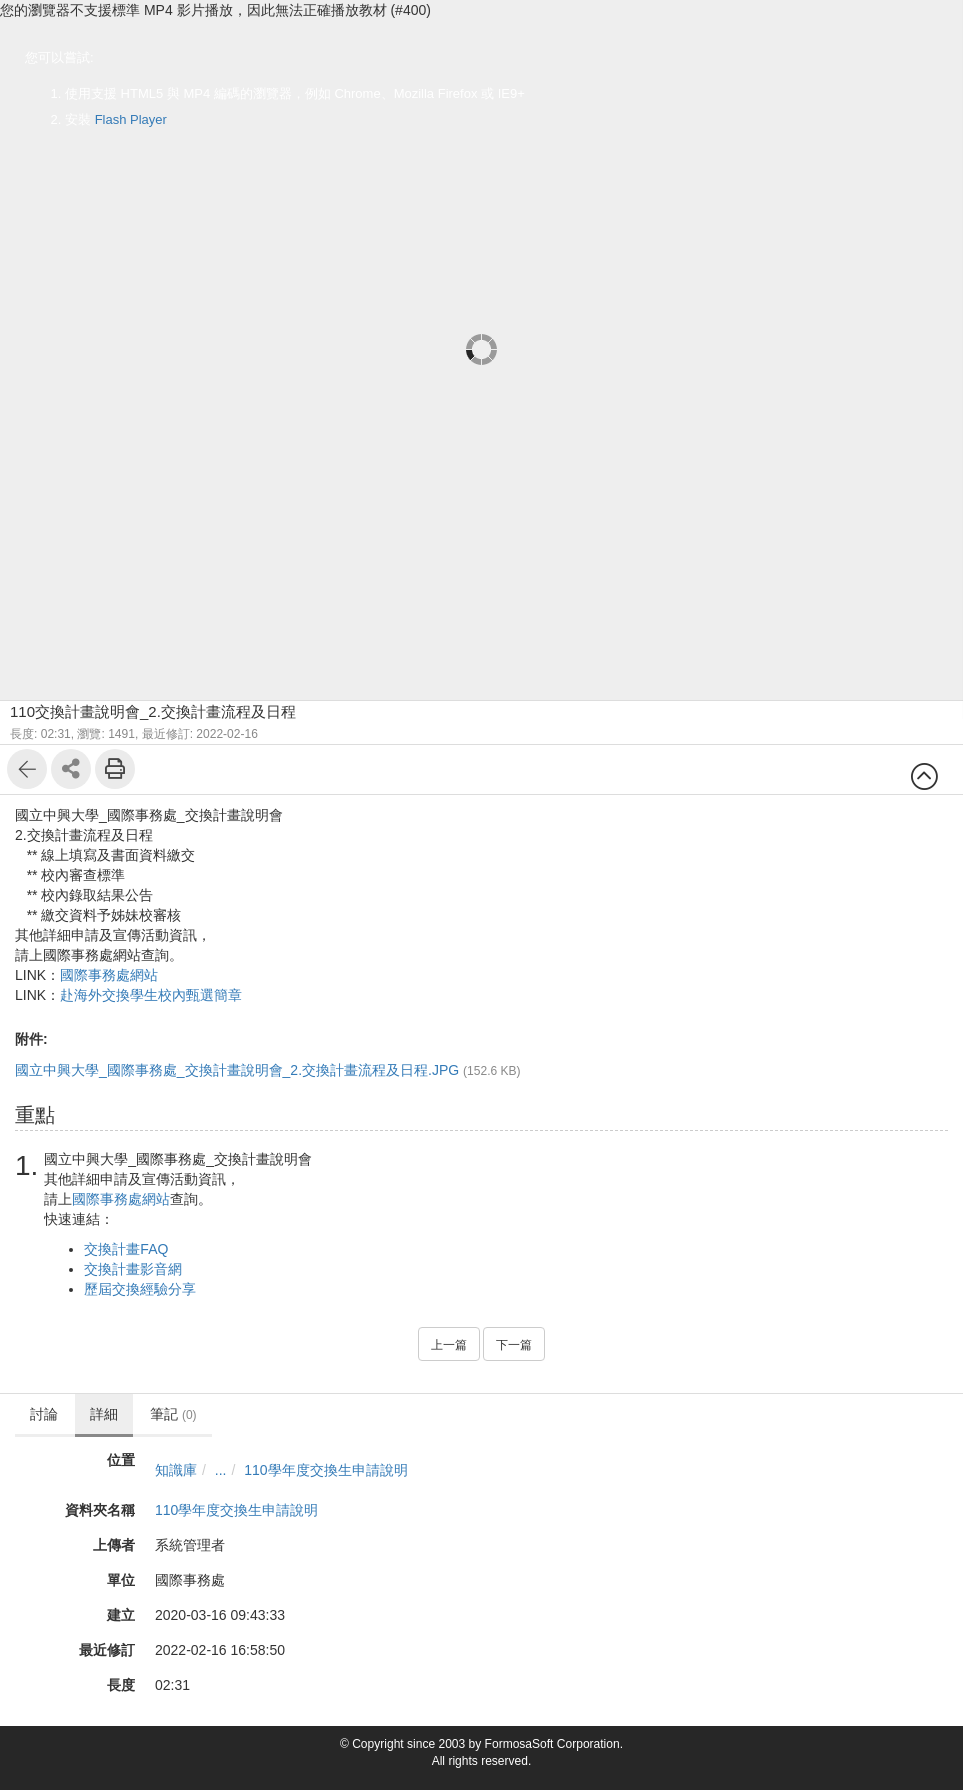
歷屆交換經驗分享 (140, 1289)
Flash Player (131, 119)
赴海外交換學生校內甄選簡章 (151, 995)
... (221, 1470)
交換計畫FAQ (126, 1249)
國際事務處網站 (109, 975)
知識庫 (176, 1470)
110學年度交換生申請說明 (325, 1470)
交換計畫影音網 (133, 1269)
